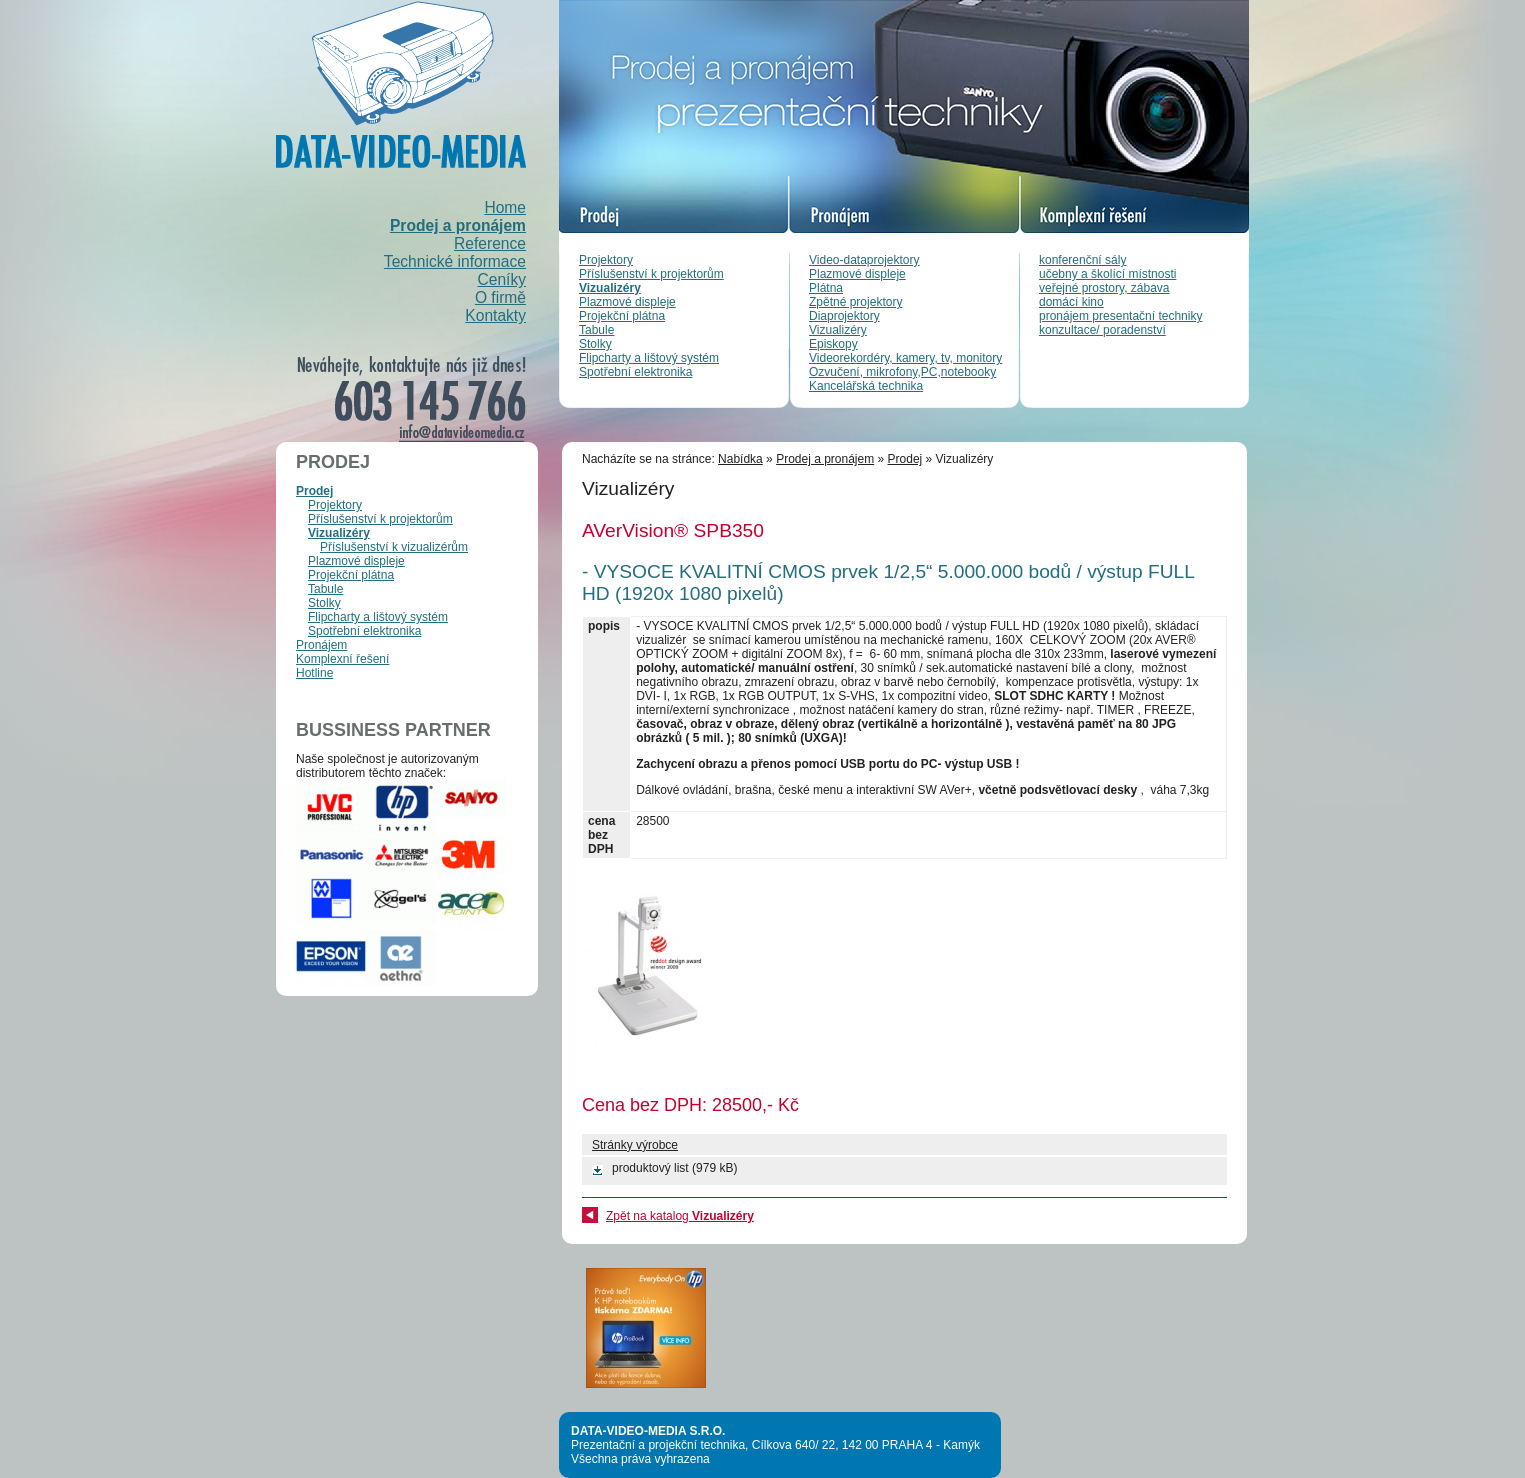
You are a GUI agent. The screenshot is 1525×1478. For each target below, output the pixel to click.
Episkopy (833, 344)
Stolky (595, 344)
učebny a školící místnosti (1107, 274)
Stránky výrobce (635, 1145)
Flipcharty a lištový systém (649, 358)
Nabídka (740, 459)
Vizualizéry (610, 288)
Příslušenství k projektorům (651, 274)
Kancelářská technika (866, 386)
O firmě (500, 297)
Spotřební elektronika (635, 372)
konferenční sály (1082, 260)
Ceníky (501, 279)
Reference (490, 243)
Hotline (314, 673)
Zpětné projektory (855, 302)
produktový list (650, 1168)
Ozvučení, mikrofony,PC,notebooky (902, 372)
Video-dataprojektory (864, 260)
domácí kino (1071, 302)
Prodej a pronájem (458, 225)
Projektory (606, 260)
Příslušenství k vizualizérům (394, 547)
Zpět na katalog (680, 1216)
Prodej (314, 491)
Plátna (826, 288)
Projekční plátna (622, 316)
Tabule (596, 330)
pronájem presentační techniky (1120, 316)
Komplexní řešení (342, 659)
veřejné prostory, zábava (1104, 288)
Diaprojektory (844, 316)
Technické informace (455, 261)
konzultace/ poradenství (1102, 330)
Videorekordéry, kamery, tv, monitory (905, 358)
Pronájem (321, 645)
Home (505, 207)
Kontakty (495, 315)
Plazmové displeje (627, 302)
